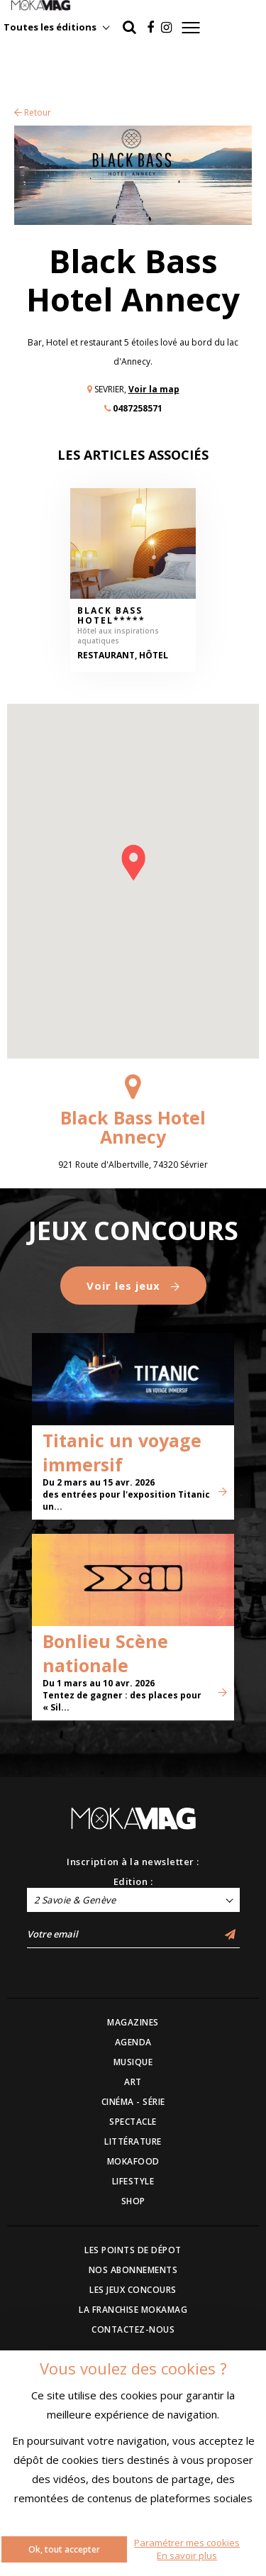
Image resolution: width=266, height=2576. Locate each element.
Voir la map (153, 389)
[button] (133, 862)
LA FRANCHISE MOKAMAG (133, 2310)
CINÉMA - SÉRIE (133, 2102)
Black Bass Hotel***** (111, 616)
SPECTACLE (133, 2122)
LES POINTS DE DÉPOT (133, 2250)
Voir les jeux (133, 1285)
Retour (32, 112)
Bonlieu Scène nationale (105, 1653)
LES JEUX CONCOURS (133, 2290)
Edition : (133, 1881)
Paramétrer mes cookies (187, 2542)
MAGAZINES (133, 2022)
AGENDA (133, 2042)
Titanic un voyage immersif (122, 1452)
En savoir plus (187, 2555)
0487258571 (137, 408)
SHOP (133, 2201)
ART (133, 2082)
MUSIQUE (133, 2062)
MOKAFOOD (133, 2161)
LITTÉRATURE (133, 2141)
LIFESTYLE (133, 2181)
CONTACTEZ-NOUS (133, 2329)
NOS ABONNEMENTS (133, 2270)
